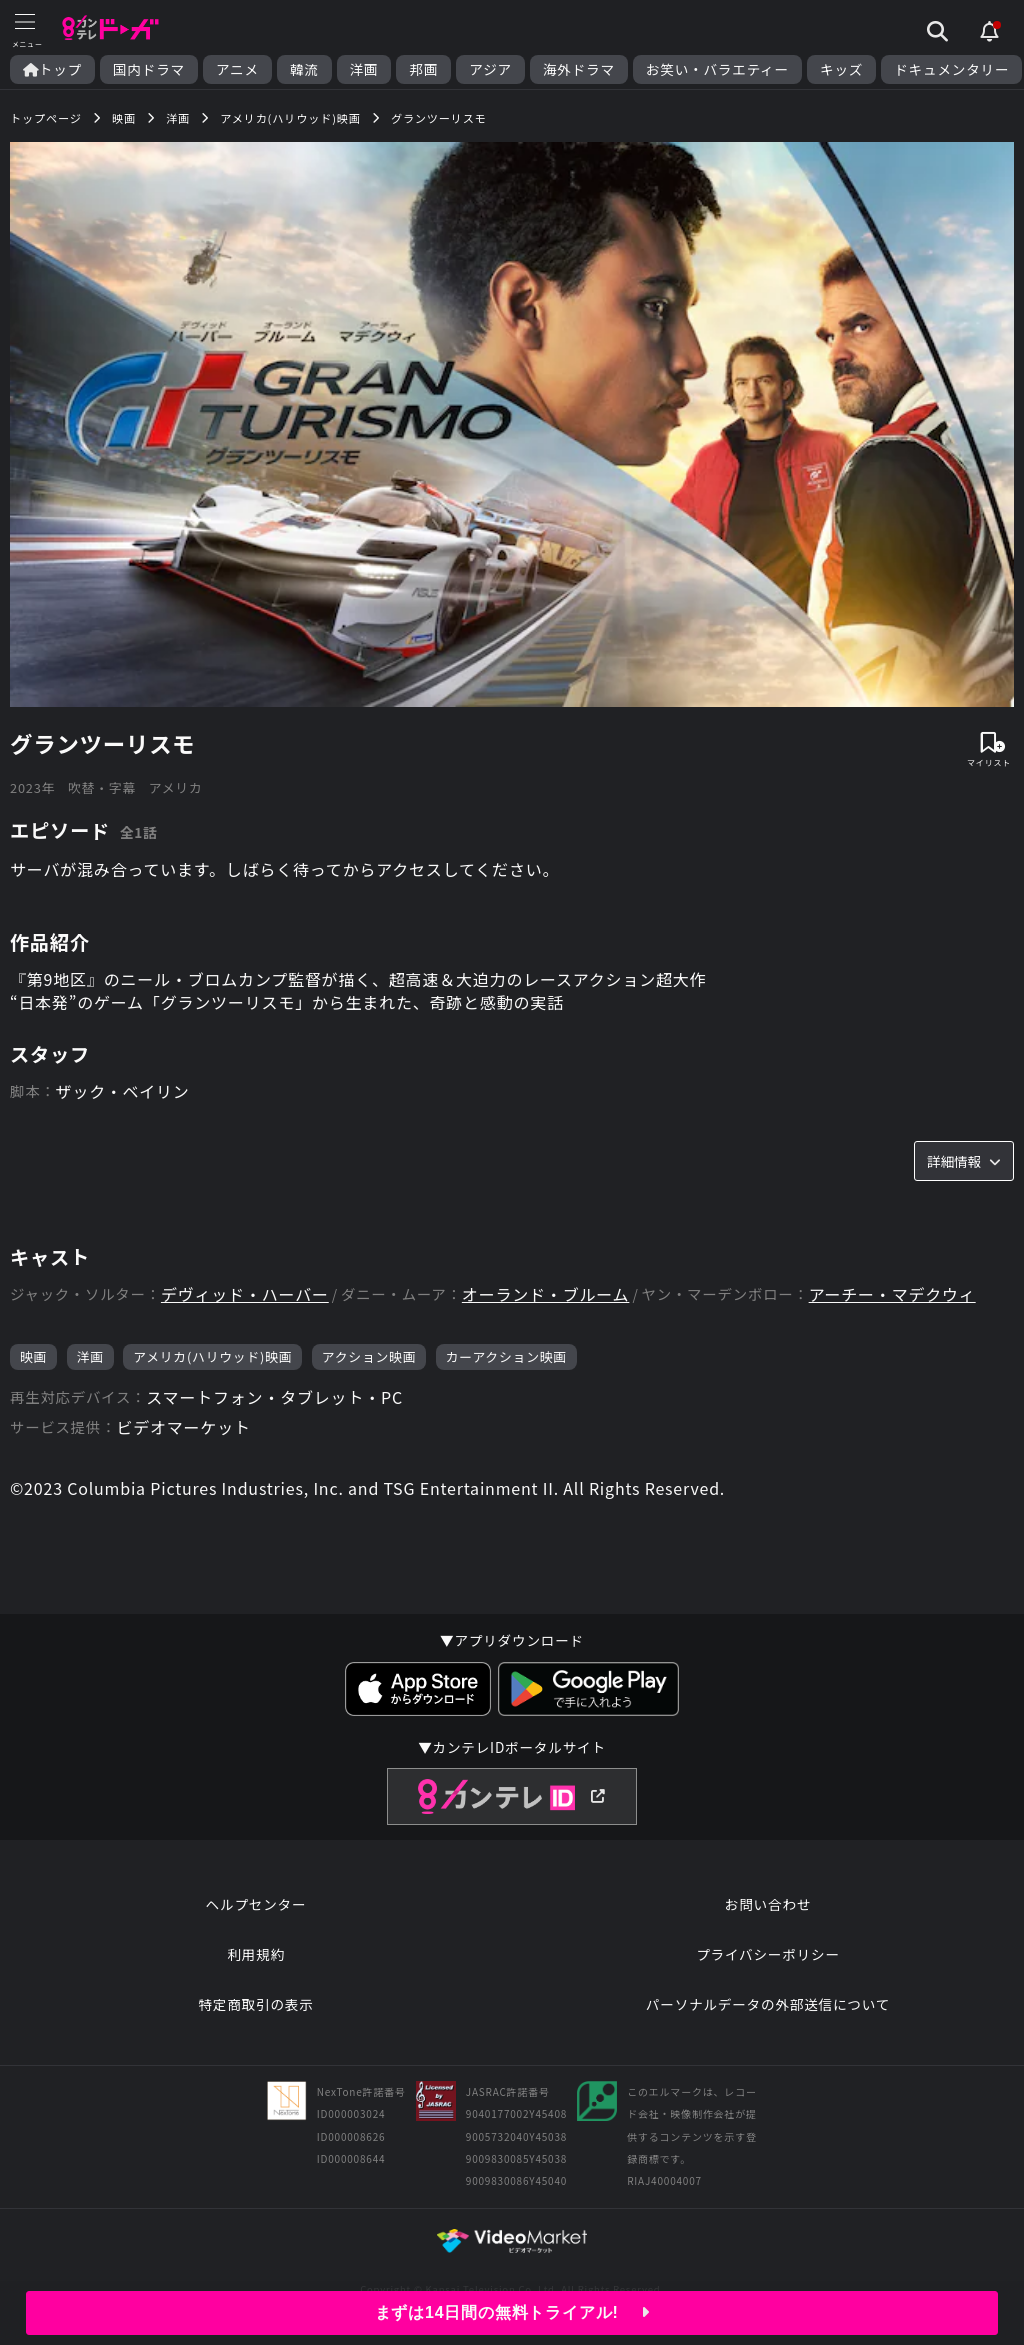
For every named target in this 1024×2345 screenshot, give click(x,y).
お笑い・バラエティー (717, 69)
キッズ (841, 69)
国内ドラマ (149, 69)
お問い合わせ (768, 1904)
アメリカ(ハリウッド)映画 (212, 1356)
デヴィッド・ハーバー (245, 1294)
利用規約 (256, 1954)
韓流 (304, 69)
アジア (490, 69)
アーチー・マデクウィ (892, 1294)
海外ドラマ (579, 69)
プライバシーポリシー (768, 1954)
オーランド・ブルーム (546, 1294)
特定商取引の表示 (255, 2004)
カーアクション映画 (506, 1356)
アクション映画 (369, 1356)
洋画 (364, 69)
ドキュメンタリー (951, 69)
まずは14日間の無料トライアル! (512, 2312)
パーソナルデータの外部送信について (768, 2004)
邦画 (423, 69)
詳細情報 (964, 1161)
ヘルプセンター (256, 1904)
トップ (52, 69)
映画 (33, 1356)
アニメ (237, 69)
